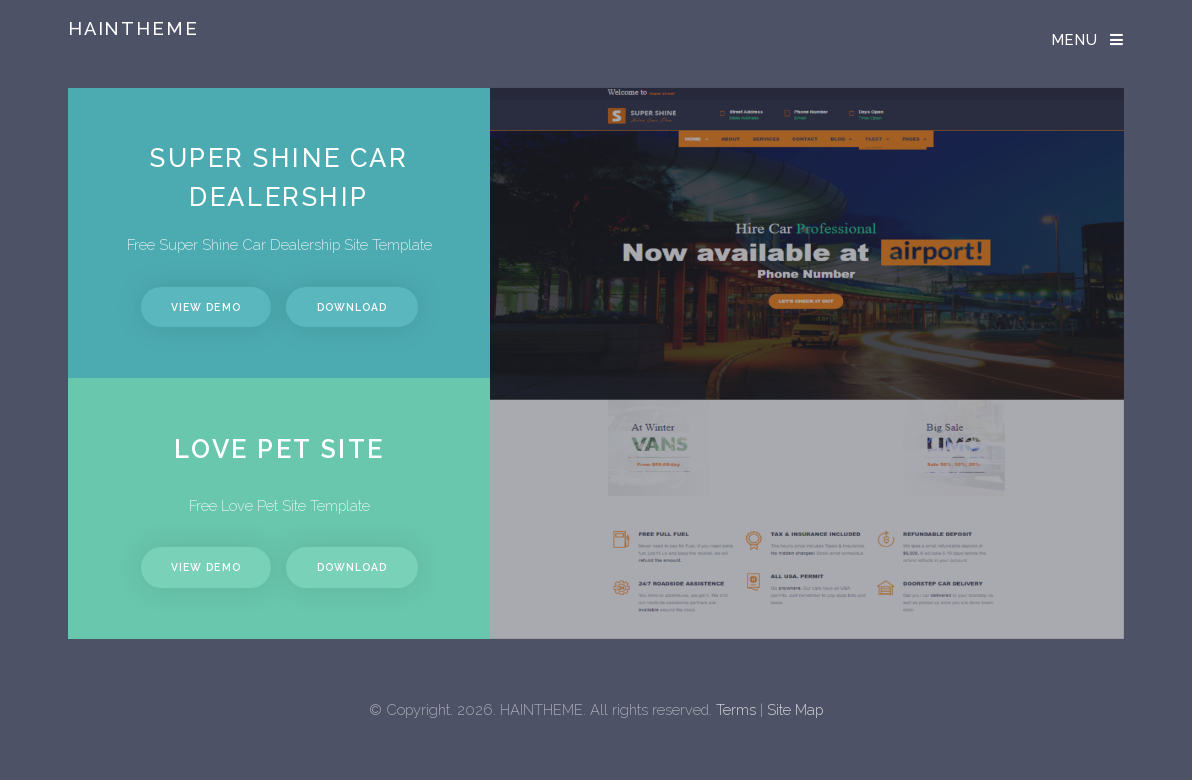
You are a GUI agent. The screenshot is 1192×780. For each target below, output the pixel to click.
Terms (736, 709)
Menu (1075, 39)
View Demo (205, 307)
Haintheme (133, 28)
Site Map (795, 709)
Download (352, 307)
